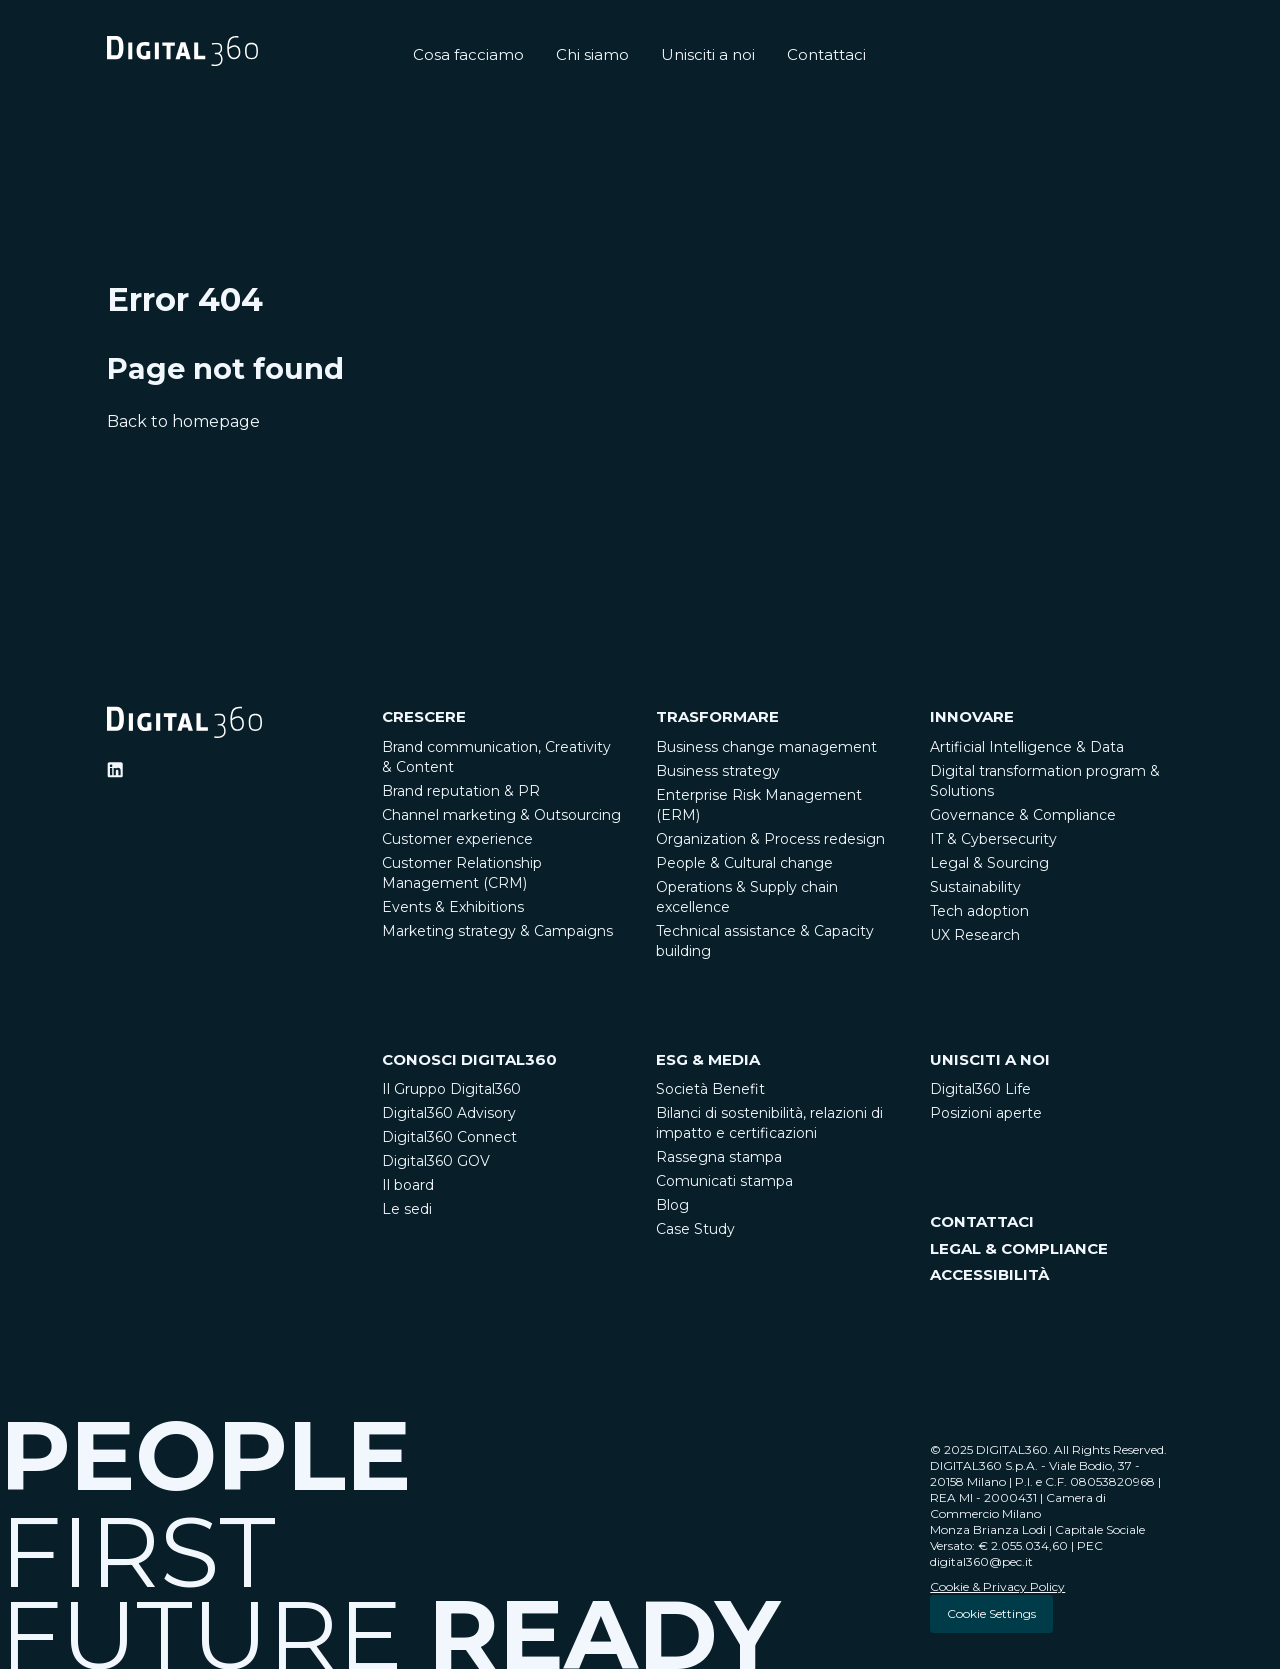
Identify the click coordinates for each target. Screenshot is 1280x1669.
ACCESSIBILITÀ (989, 1274)
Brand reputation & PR (461, 791)
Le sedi (407, 1209)
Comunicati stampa (724, 1181)
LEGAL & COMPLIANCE (1019, 1248)
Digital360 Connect (449, 1137)
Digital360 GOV (436, 1161)
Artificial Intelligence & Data (1027, 747)
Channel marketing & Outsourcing (501, 815)
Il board (408, 1185)
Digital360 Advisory (449, 1113)
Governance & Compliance (1023, 815)
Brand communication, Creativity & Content (496, 757)
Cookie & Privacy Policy (997, 1586)
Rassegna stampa (719, 1157)
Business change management (766, 747)
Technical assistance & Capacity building (765, 941)
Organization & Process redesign (770, 839)
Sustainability (975, 887)
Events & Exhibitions (453, 907)
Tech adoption (979, 911)
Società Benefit (710, 1089)
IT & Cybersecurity (993, 839)
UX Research (975, 935)
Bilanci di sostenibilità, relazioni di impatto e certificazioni (769, 1123)
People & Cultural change (744, 863)
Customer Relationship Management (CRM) (462, 873)
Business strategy (718, 771)
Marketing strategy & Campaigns (497, 931)
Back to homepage (183, 422)
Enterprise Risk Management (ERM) (759, 805)
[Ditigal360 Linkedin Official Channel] (115, 770)
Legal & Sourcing (989, 863)
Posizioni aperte (986, 1113)
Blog (672, 1205)
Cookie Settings (991, 1613)
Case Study (695, 1229)
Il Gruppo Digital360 (451, 1089)
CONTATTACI (982, 1221)
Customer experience (457, 839)
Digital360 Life (980, 1089)
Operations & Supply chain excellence (747, 897)
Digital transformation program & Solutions (1045, 781)
